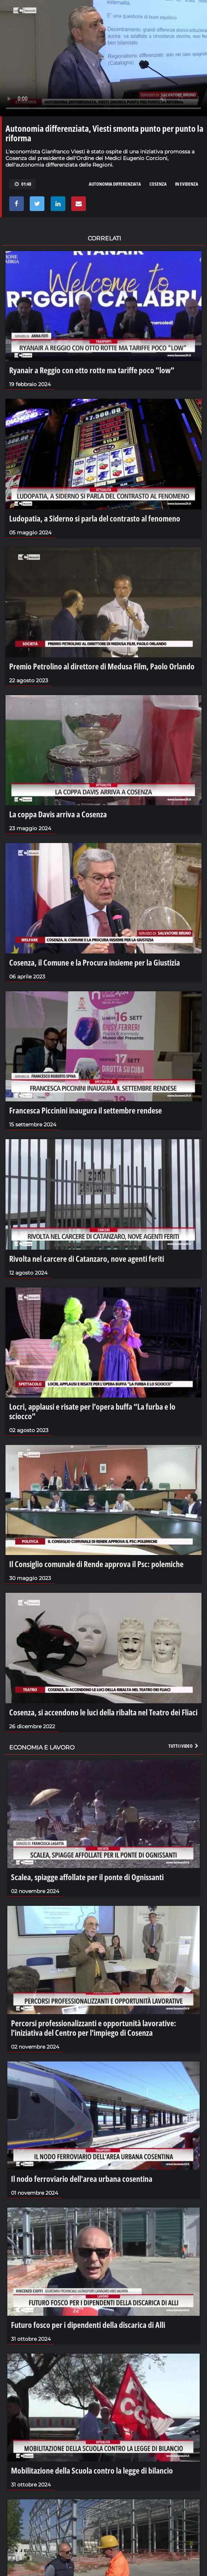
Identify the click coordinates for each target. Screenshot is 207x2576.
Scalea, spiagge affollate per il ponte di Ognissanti (87, 1876)
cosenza (158, 184)
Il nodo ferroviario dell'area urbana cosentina (81, 2178)
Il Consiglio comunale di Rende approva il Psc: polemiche (96, 1563)
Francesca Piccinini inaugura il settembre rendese (85, 1110)
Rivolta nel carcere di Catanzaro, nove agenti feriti (86, 1258)
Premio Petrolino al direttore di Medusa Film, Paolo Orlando (102, 666)
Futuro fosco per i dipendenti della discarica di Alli (88, 2324)
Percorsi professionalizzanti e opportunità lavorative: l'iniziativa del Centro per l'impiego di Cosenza (93, 2027)
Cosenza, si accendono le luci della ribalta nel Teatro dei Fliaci (103, 1712)
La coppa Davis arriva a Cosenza (58, 814)
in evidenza (186, 184)
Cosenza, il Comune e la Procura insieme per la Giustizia (94, 962)
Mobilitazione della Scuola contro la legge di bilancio (92, 2470)
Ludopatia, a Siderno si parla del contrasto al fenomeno (94, 518)
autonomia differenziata (115, 184)
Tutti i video (183, 1746)
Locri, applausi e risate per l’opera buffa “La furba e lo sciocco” (92, 1411)
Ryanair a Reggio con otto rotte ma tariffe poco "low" (91, 369)
